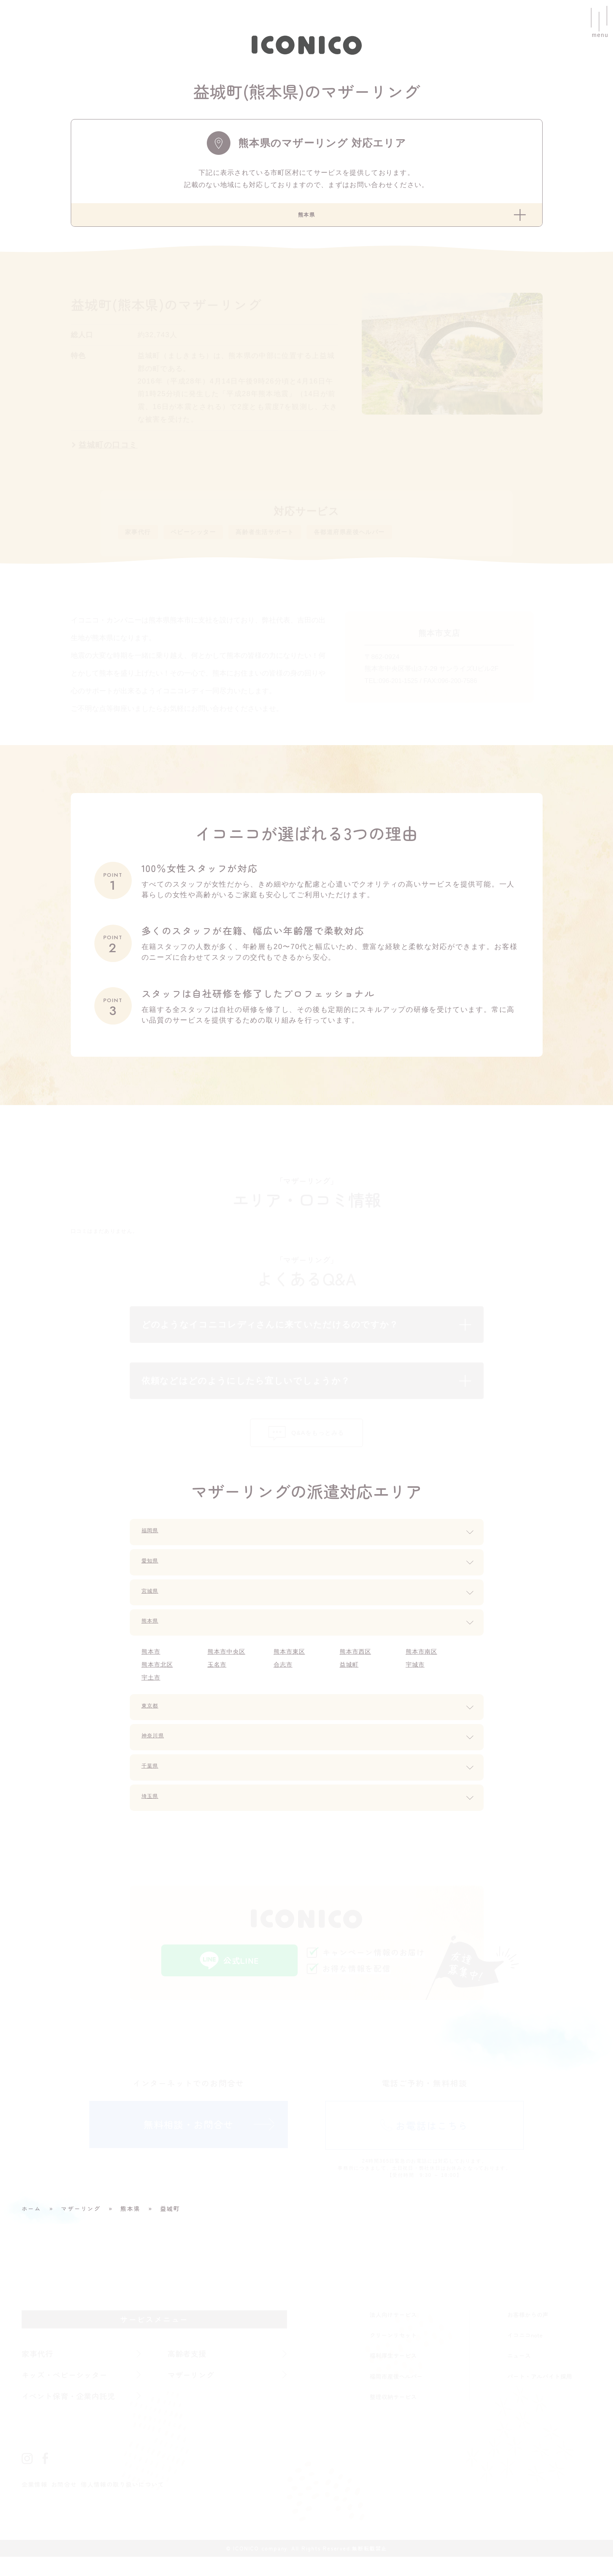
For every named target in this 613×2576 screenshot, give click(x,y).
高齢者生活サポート (289, 538)
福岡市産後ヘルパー (396, 2393)
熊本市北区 (159, 1678)
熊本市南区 (423, 1665)
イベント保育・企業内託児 (73, 2414)
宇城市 (416, 1678)
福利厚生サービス (393, 2373)
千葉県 (153, 1782)
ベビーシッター (206, 538)
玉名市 (218, 1678)
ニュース (519, 2373)
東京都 (153, 1721)
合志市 (284, 1678)
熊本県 (153, 1635)
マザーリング (193, 2392)
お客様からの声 (528, 2332)
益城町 (350, 1678)
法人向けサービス (393, 2332)
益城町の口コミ (109, 448)
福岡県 (153, 1544)
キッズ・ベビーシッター (69, 2392)
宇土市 (152, 1691)
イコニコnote (525, 2352)
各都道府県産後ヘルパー (389, 538)
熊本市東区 (291, 1665)
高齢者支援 (189, 2371)
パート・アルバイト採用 (539, 2393)
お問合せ (67, 2503)
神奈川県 (157, 1751)
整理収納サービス (393, 2414)
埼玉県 (153, 1812)
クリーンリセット (393, 2352)
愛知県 (153, 1575)
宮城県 (153, 1605)
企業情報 (36, 2503)
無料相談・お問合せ (188, 2144)
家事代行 (141, 538)
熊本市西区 (357, 1665)
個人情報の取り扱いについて (130, 2503)
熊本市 (152, 1665)
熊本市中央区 (229, 1665)
